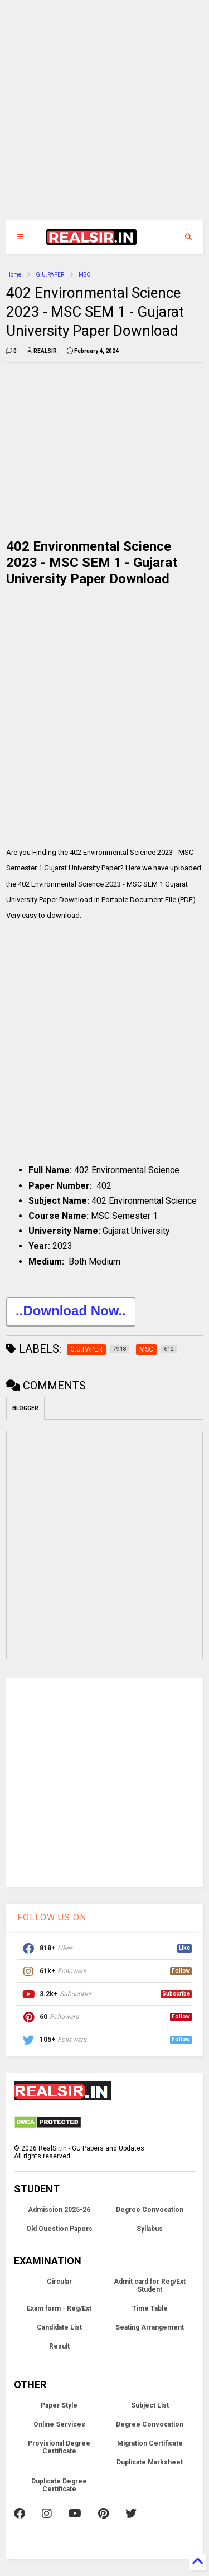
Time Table (150, 2308)
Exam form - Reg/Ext (59, 2308)
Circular (59, 2282)
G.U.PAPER (50, 275)
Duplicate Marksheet (149, 2462)
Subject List (150, 2405)
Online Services (59, 2424)
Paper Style (59, 2405)
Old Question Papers (59, 2229)
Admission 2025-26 (59, 2210)
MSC (84, 275)
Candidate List (59, 2327)
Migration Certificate (150, 2443)
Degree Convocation (149, 2210)
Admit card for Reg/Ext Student (150, 2285)
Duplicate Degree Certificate (59, 2485)
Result (59, 2346)
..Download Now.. (70, 1312)
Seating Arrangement (149, 2327)
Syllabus (150, 2229)
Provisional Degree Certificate (59, 2447)
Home (13, 275)
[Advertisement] (98, 115)
